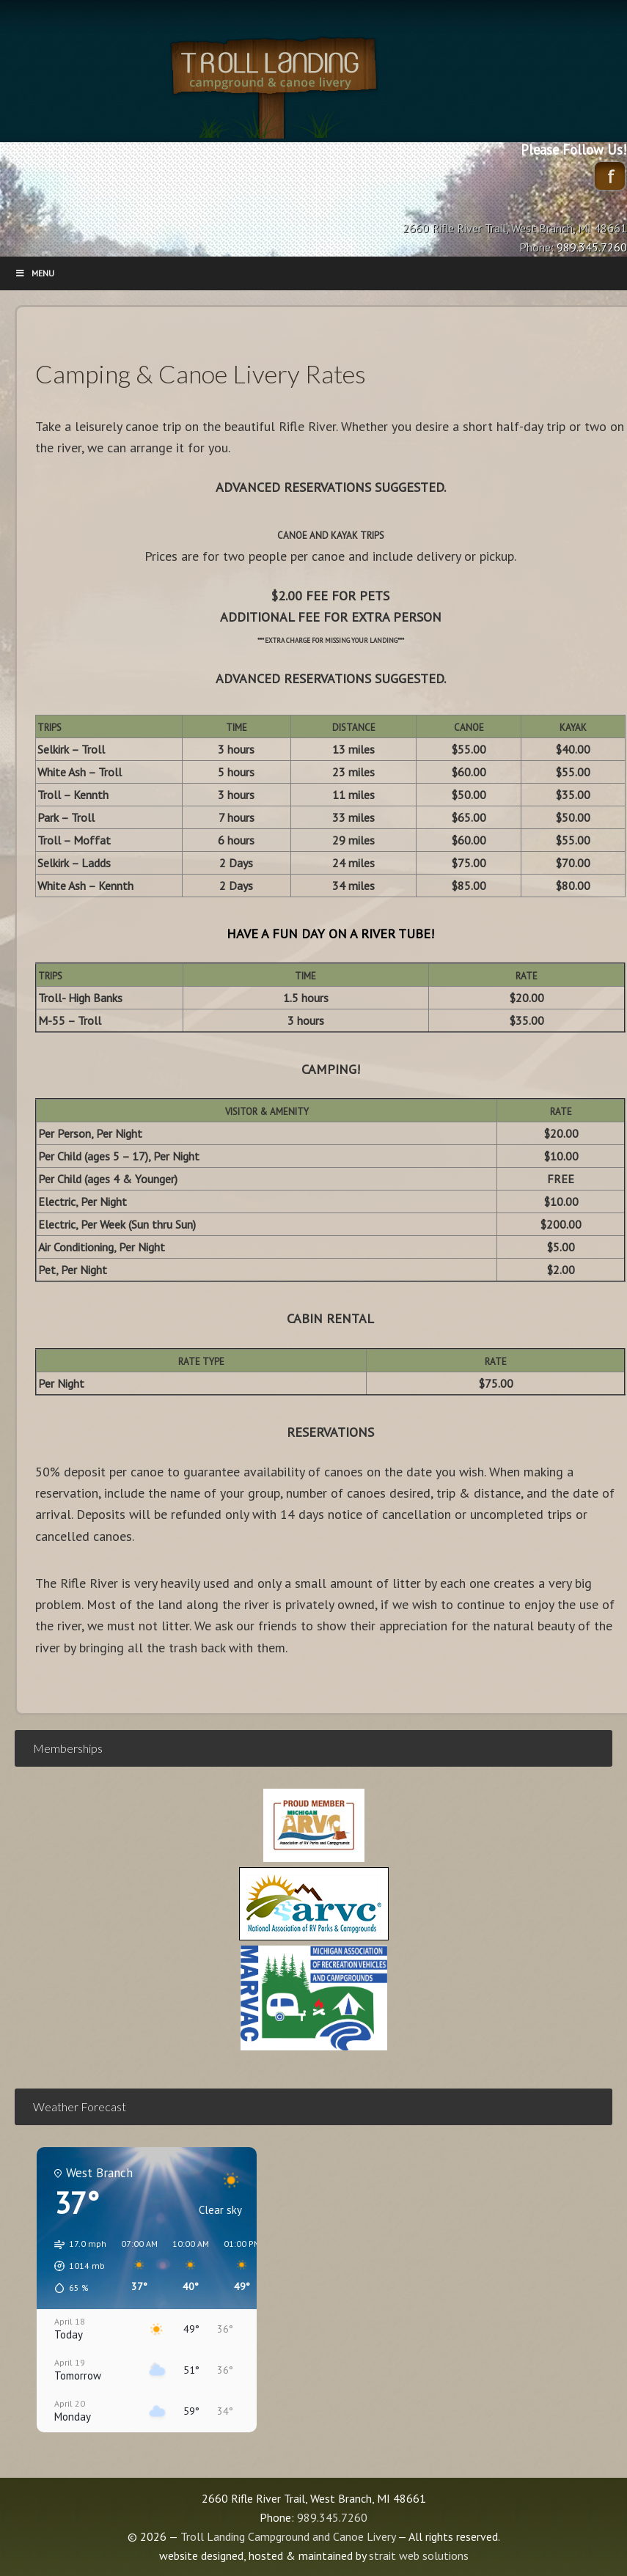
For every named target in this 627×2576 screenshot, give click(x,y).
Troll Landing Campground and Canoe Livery (314, 84)
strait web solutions (419, 2555)
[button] (75, 2266)
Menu (34, 273)
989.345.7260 (332, 2517)
